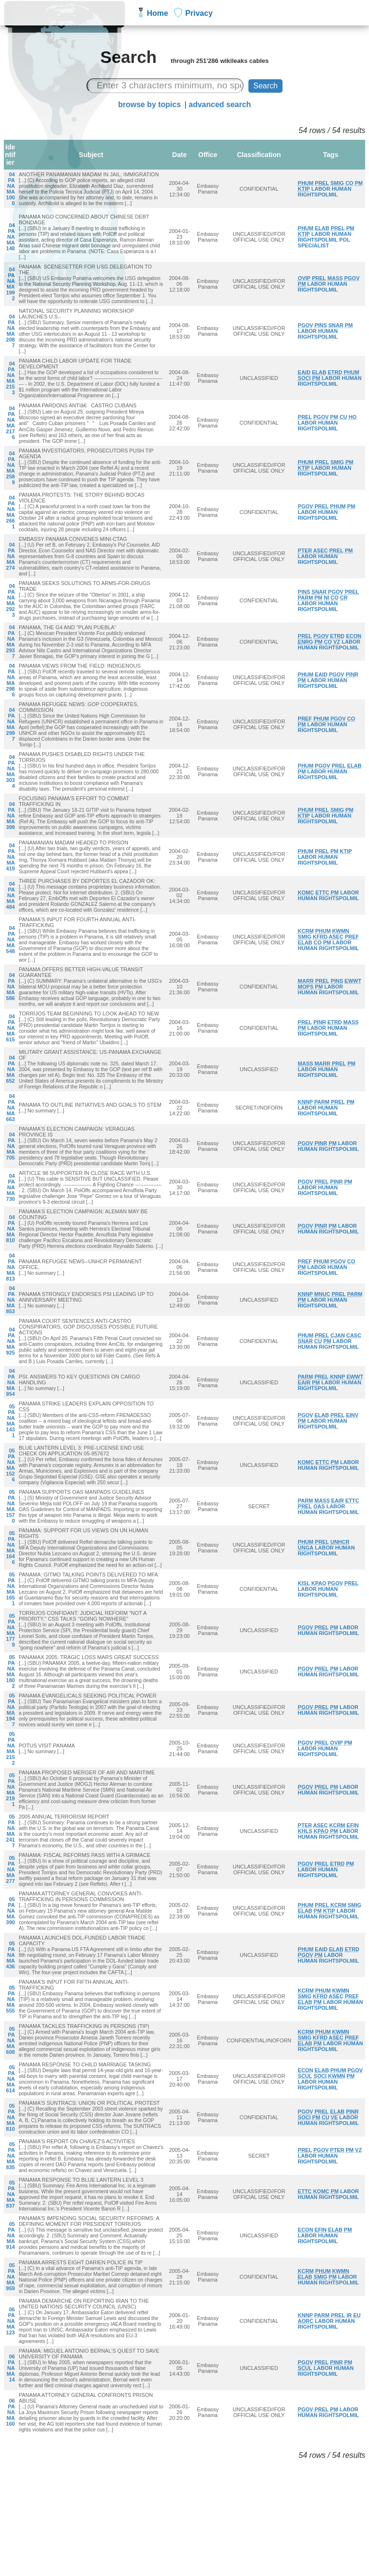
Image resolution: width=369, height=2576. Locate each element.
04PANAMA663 (10, 1107)
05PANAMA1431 (10, 1421)
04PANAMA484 (10, 895)
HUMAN (341, 189)
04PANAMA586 (10, 986)
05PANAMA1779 (10, 1630)
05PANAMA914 (10, 2235)
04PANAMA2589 (10, 468)
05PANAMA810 (10, 2117)
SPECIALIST (313, 245)
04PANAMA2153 (10, 378)
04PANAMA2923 (10, 600)
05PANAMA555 (10, 1999)
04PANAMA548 (10, 939)
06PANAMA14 (11, 2368)
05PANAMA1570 (10, 1506)
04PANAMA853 (10, 1299)
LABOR (320, 189)
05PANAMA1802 (10, 1671)
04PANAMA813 (10, 1267)
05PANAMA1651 (10, 1589)
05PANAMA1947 (10, 1710)
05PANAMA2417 (10, 1831)
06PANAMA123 (10, 2321)
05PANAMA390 (10, 1910)
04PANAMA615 (10, 1027)
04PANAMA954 (10, 1382)
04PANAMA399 (10, 815)
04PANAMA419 (10, 856)
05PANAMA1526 (10, 1465)
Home (157, 13)
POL (344, 240)
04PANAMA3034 (10, 771)
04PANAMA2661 (10, 512)
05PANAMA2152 (10, 1748)
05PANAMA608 (10, 2040)
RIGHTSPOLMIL (318, 194)
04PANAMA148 (10, 236)
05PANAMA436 (10, 1955)
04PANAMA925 (10, 1341)
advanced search (219, 104)
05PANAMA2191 (10, 1789)
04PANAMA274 (10, 556)
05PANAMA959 (10, 2276)
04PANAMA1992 (10, 284)
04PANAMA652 (10, 1069)
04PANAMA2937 (10, 641)
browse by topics (149, 104)
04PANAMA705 (10, 1146)
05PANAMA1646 (10, 1547)
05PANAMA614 (10, 2078)
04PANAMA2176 (10, 422)
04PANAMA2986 (10, 680)
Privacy (199, 13)
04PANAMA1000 (10, 188)
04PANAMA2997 (10, 724)
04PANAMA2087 (10, 331)
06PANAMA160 (10, 2412)
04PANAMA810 (10, 1228)
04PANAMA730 (10, 1187)
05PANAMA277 (10, 1869)
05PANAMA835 (10, 2155)
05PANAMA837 (10, 2194)
